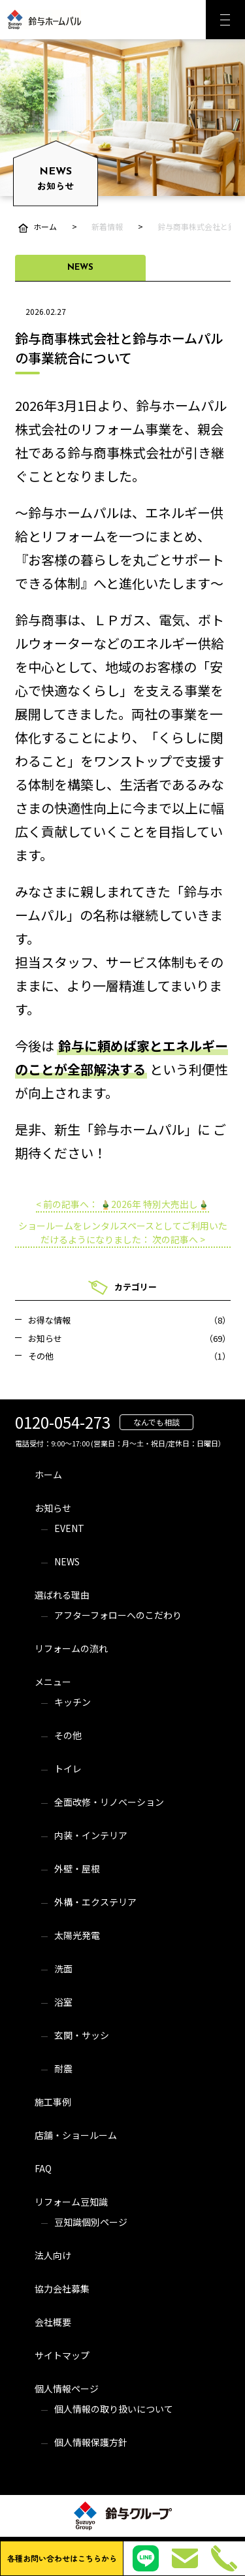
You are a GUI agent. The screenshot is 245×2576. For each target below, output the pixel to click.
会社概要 (53, 2321)
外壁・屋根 (77, 1868)
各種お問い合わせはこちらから (62, 2558)
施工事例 (53, 2101)
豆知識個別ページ (90, 2221)
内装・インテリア (90, 1835)
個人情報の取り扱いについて (113, 2408)
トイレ (68, 1768)
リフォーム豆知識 (71, 2201)
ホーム (48, 1474)
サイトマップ (62, 2355)
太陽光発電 (77, 1935)
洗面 (63, 1968)
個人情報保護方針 (90, 2442)
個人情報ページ (67, 2388)
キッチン (72, 1701)
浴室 (63, 2001)
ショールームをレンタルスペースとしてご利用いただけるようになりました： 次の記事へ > (122, 1232)
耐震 (63, 2068)
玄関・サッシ (81, 2035)
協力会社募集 (62, 2288)
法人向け (53, 2255)
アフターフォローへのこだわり (118, 1615)
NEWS (67, 1561)
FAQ (43, 2168)
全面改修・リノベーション (109, 1801)
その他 (68, 1735)
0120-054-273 (62, 1421)
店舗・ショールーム (76, 2135)
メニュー (53, 1681)
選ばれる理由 (62, 1594)
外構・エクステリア (95, 1901)
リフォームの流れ (71, 1648)
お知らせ (53, 1507)
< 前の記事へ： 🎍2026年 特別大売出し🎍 (122, 1204)
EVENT (69, 1528)
